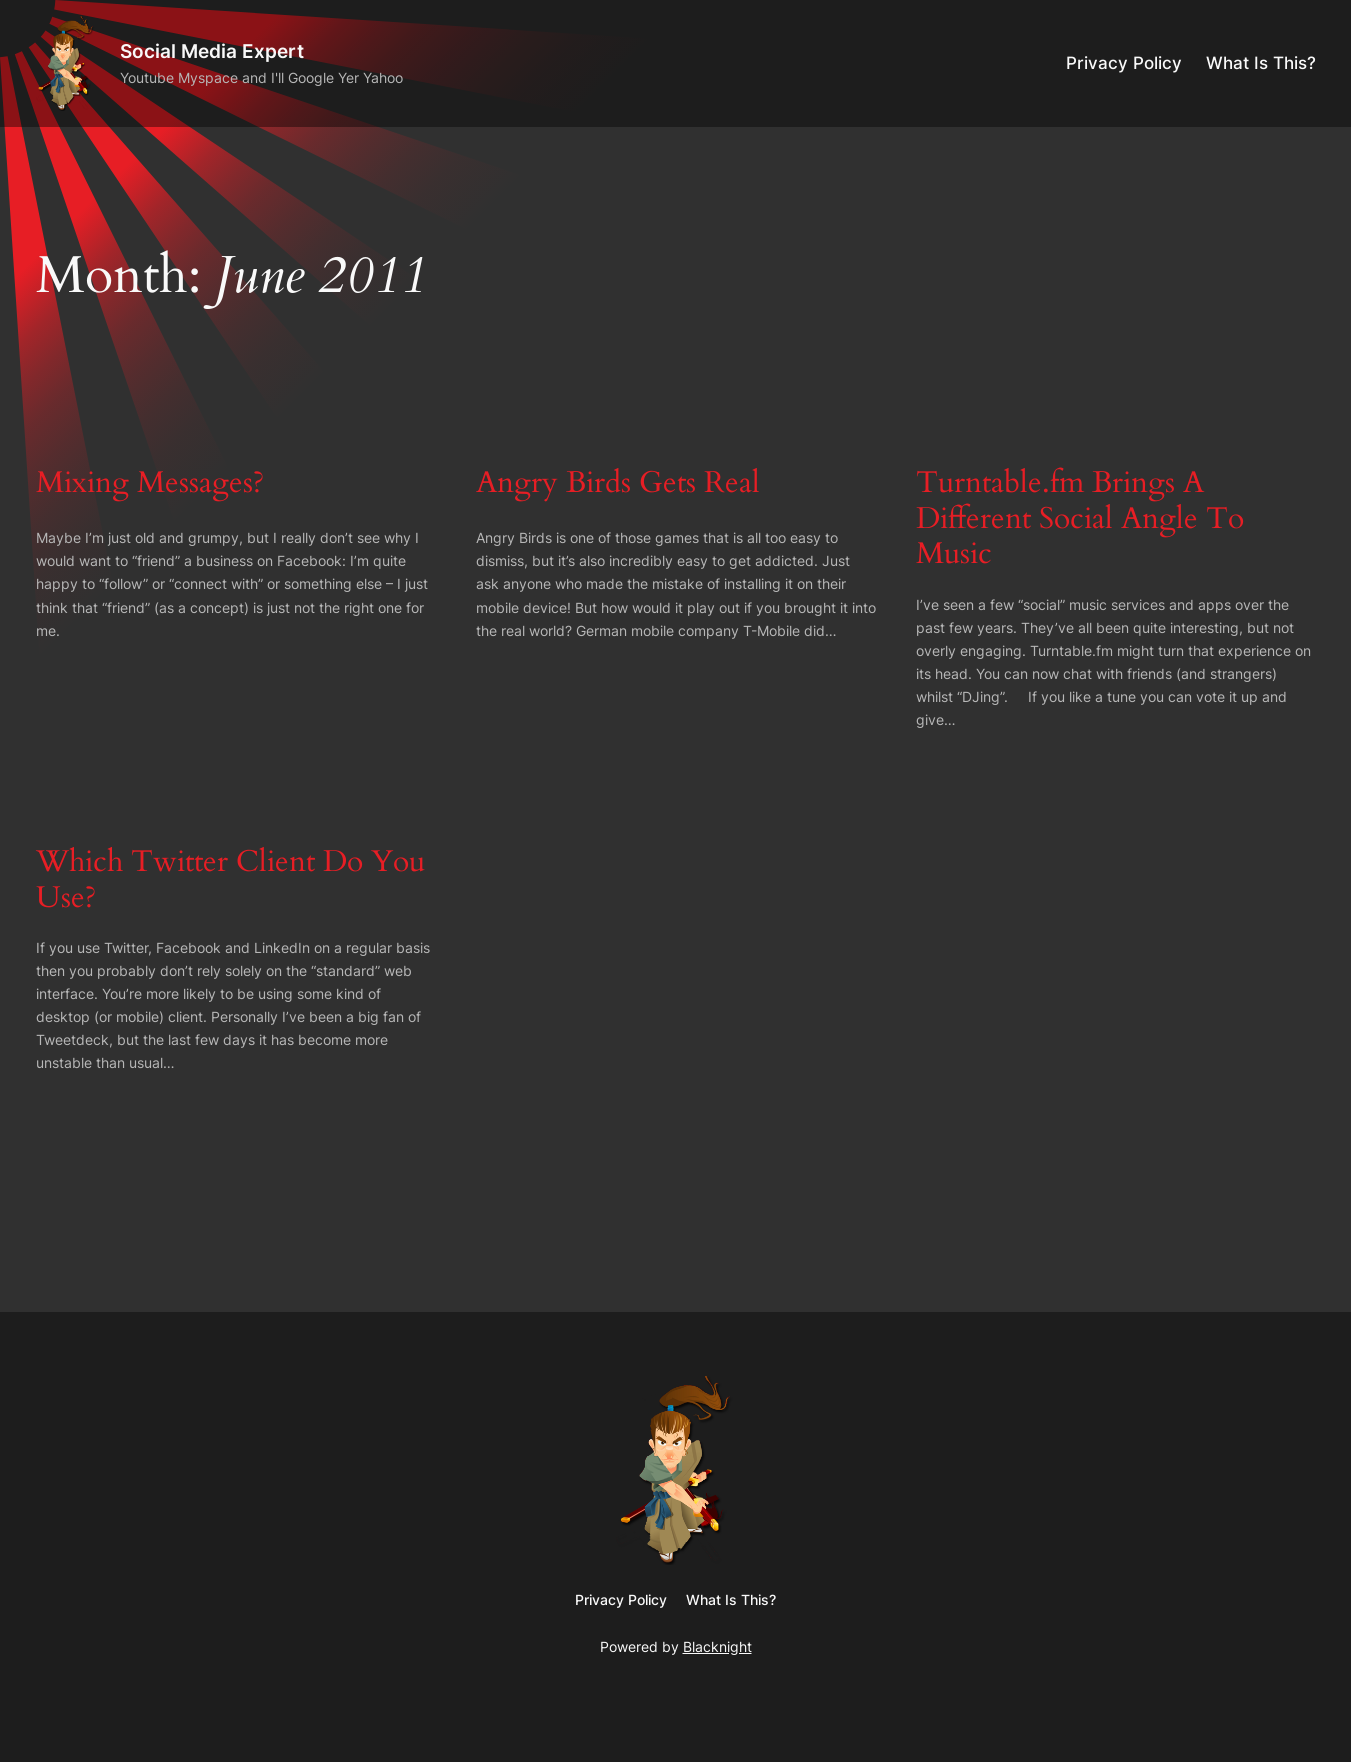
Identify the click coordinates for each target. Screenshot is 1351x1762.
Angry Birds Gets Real (618, 484)
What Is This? (1261, 63)
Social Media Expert (212, 51)
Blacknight (717, 1646)
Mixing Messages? (150, 484)
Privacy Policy (1124, 63)
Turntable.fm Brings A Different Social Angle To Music (1080, 519)
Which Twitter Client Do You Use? (230, 880)
